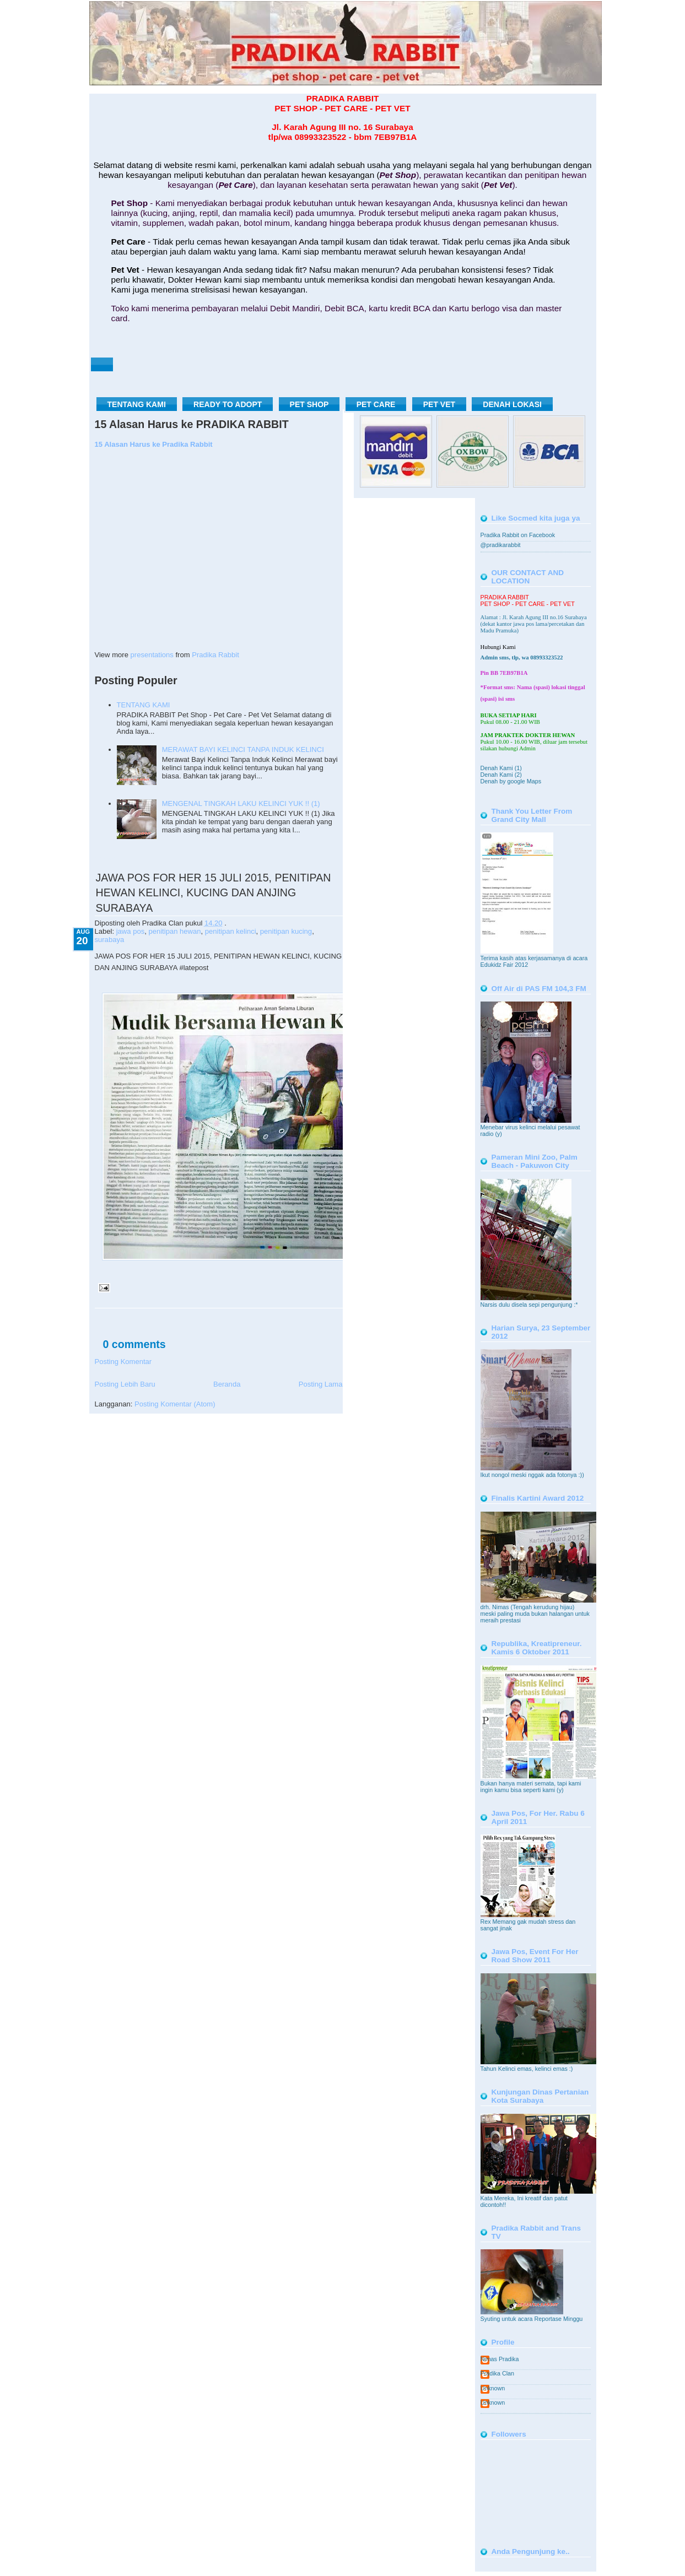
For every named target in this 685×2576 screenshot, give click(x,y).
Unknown (493, 2388)
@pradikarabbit (501, 545)
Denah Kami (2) (501, 774)
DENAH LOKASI (512, 404)
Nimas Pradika (500, 2359)
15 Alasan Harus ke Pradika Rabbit (154, 444)
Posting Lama (321, 1384)
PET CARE (376, 404)
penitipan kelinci (230, 931)
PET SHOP (309, 404)
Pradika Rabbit (215, 655)
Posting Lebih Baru (125, 1384)
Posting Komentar (123, 1361)
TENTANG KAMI (136, 404)
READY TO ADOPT (227, 404)
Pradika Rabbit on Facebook (518, 535)
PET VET (439, 404)
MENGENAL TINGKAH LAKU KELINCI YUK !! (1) (241, 803)
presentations (152, 655)
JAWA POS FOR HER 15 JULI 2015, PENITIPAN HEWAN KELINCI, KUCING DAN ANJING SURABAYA (213, 893)
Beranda (226, 1384)
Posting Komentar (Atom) (174, 1404)
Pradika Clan (498, 2373)
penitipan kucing (286, 931)
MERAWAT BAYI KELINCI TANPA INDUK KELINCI (243, 749)
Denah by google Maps (511, 781)
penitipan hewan (174, 931)
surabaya (110, 939)
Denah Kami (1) (501, 768)
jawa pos (130, 931)
